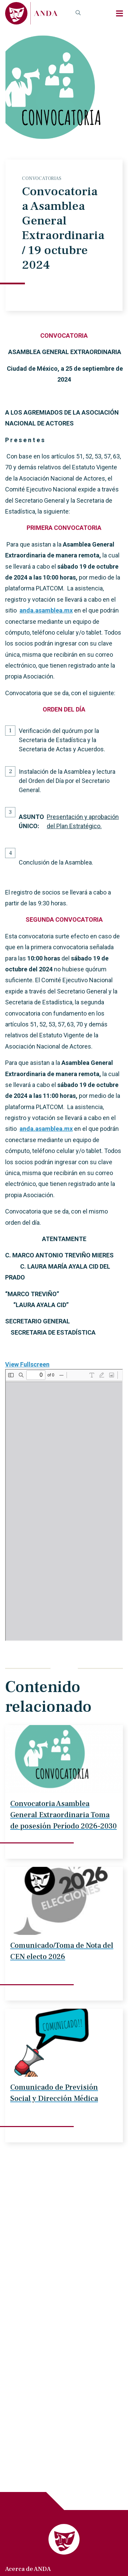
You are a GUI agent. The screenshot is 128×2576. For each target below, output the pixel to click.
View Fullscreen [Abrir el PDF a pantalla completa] (27, 1364)
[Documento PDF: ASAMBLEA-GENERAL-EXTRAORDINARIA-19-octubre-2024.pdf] (64, 1505)
